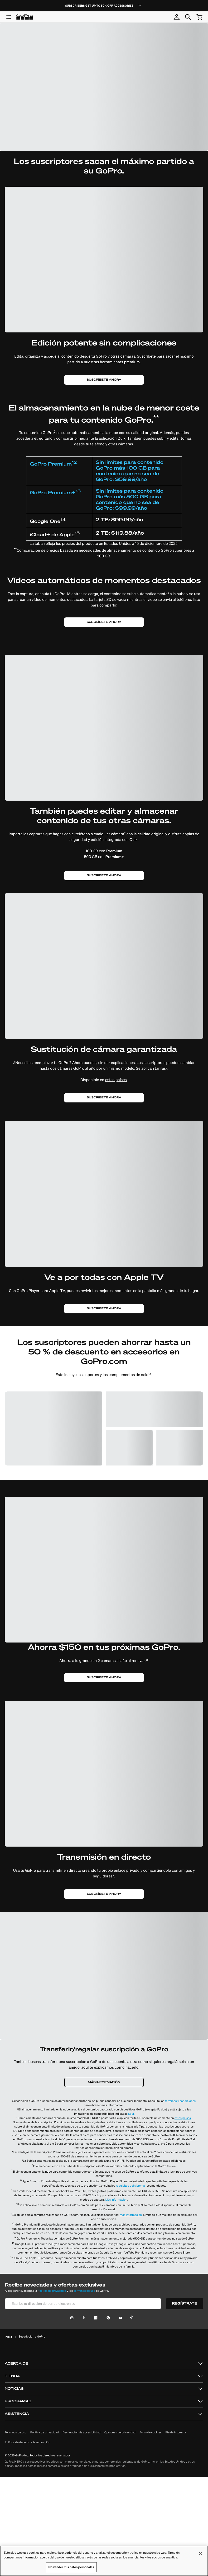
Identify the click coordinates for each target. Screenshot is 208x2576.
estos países (116, 1179)
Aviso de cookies (150, 2531)
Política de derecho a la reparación (27, 2541)
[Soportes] (154, 1508)
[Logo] (24, 17)
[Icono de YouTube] (119, 2417)
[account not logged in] (176, 17)
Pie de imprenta (175, 2531)
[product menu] (8, 17)
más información (131, 2314)
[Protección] (129, 1546)
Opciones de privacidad (119, 2532)
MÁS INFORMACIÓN (104, 2181)
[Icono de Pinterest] (107, 2417)
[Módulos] (53, 1527)
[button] (104, 2463)
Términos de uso (84, 2390)
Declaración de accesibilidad (82, 2531)
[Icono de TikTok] (132, 2417)
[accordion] (104, 2463)
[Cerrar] (200, 2554)
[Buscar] (188, 17)
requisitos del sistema (130, 2285)
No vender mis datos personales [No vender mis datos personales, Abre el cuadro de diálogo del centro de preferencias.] (71, 2568)
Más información (116, 2299)
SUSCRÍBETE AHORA (104, 380)
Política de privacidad (52, 2390)
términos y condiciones (180, 2200)
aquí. (131, 2213)
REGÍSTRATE (184, 2402)
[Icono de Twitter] (82, 2417)
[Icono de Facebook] (94, 2417)
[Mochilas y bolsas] (179, 1546)
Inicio (8, 2436)
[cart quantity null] (199, 17)
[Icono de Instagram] (73, 2417)
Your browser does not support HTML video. (104, 619)
